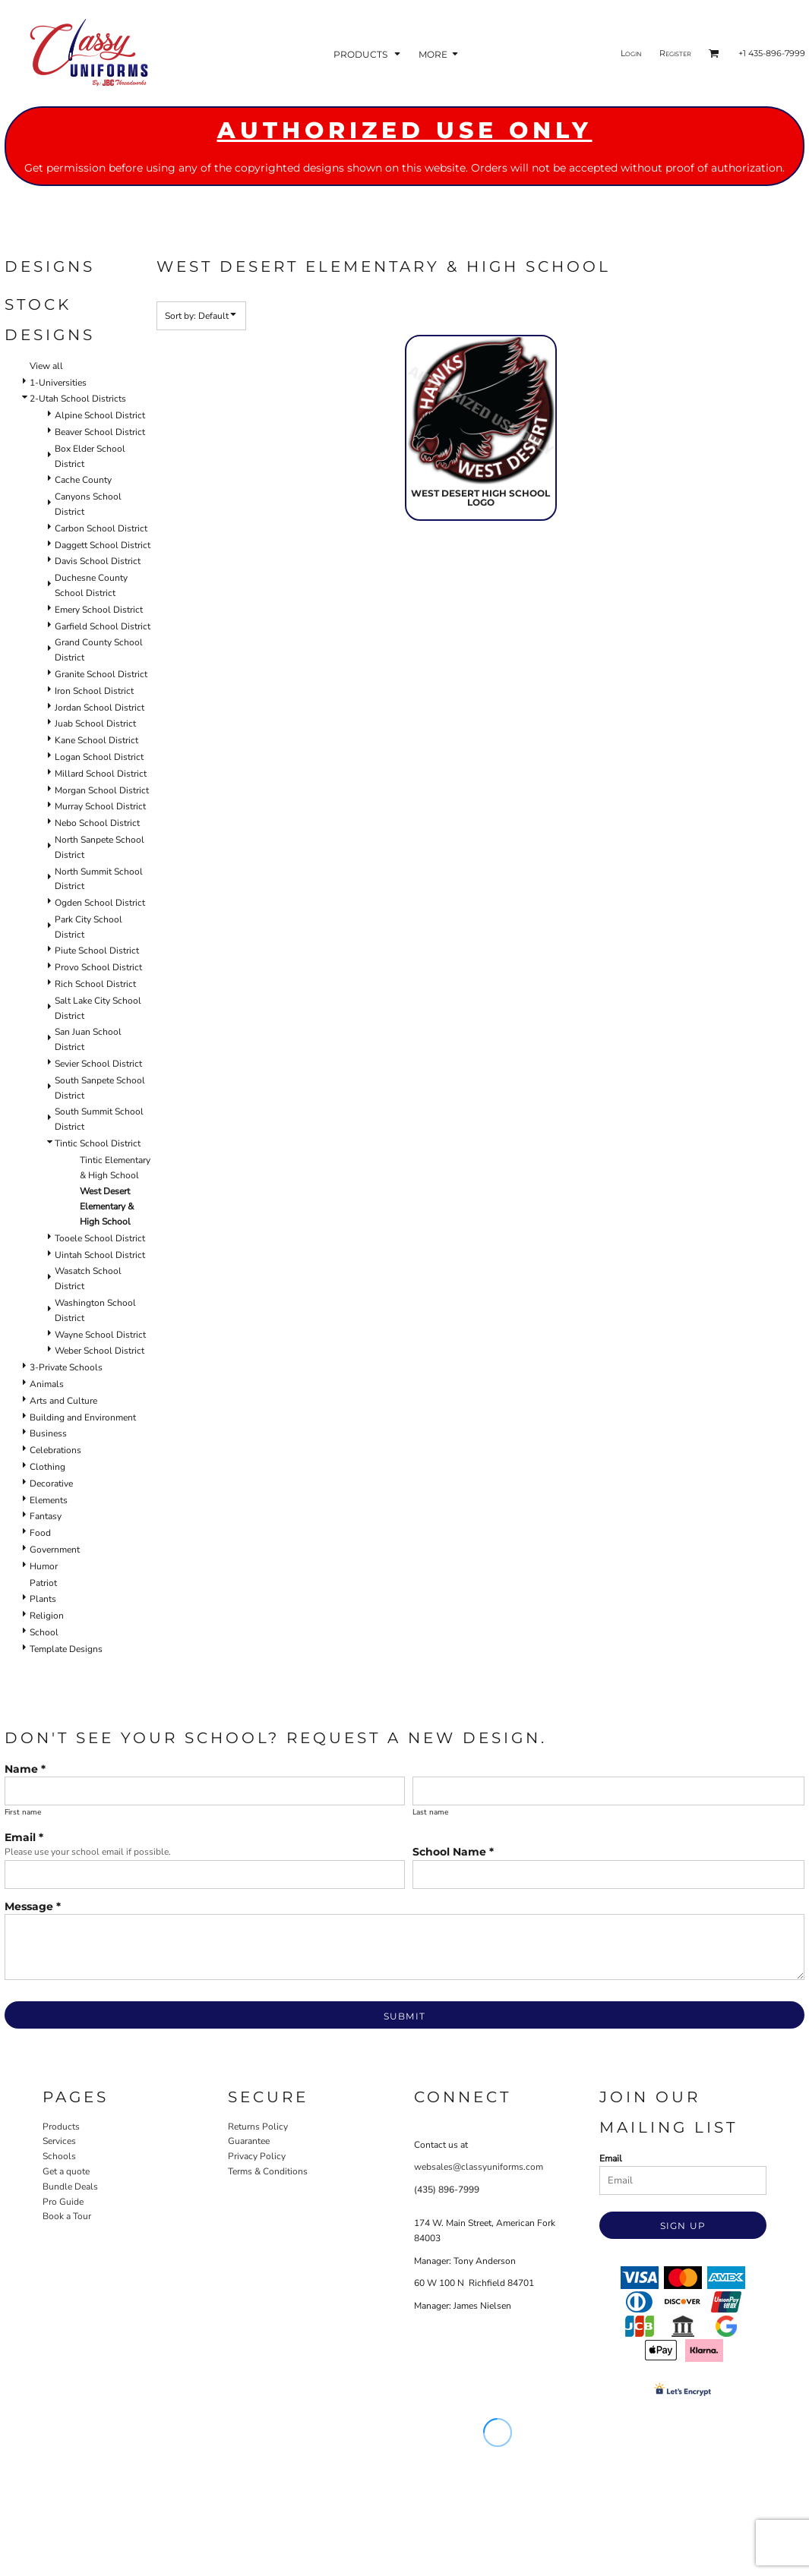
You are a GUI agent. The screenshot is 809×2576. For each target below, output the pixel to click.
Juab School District (95, 723)
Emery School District (99, 610)
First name (23, 1812)
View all (46, 366)
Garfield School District (102, 626)
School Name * (453, 1852)
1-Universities (58, 383)
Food (40, 1533)
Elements (49, 1500)
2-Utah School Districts (78, 399)
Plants (43, 1599)
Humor (44, 1566)
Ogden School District (100, 903)
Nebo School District (97, 823)
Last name (430, 1812)
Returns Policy (258, 2126)
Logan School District (99, 757)
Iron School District (94, 691)
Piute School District (97, 950)
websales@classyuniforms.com (478, 2167)
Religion (47, 1616)
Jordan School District (99, 708)
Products (61, 2126)
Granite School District (101, 674)
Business (48, 1433)
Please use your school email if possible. (88, 1852)
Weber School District (99, 1351)
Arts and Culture (63, 1401)
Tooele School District (100, 1238)
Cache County (83, 480)
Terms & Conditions (268, 2171)
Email (610, 2158)
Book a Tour (67, 2216)
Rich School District (95, 984)
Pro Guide (63, 2202)
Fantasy (46, 1516)
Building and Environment (83, 1417)
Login (631, 53)
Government (55, 1549)
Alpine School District (100, 415)
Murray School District (100, 806)
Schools (59, 2156)
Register (675, 53)
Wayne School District (100, 1335)
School (44, 1632)
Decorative (51, 1483)
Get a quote (66, 2171)
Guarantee (249, 2141)
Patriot (43, 1583)
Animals (47, 1384)
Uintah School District (100, 1255)
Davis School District (98, 561)
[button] (368, 53)
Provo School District (98, 967)
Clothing (47, 1467)
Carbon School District (101, 528)
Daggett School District (102, 545)
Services (59, 2141)
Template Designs (66, 1649)
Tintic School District (98, 1143)
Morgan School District (102, 790)
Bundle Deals (70, 2186)
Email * (24, 1837)
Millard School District (101, 774)
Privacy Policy (257, 2156)
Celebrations (55, 1450)
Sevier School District (98, 1064)
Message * (33, 1906)
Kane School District (96, 740)
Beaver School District (100, 432)
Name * (25, 1769)
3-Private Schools (66, 1367)
